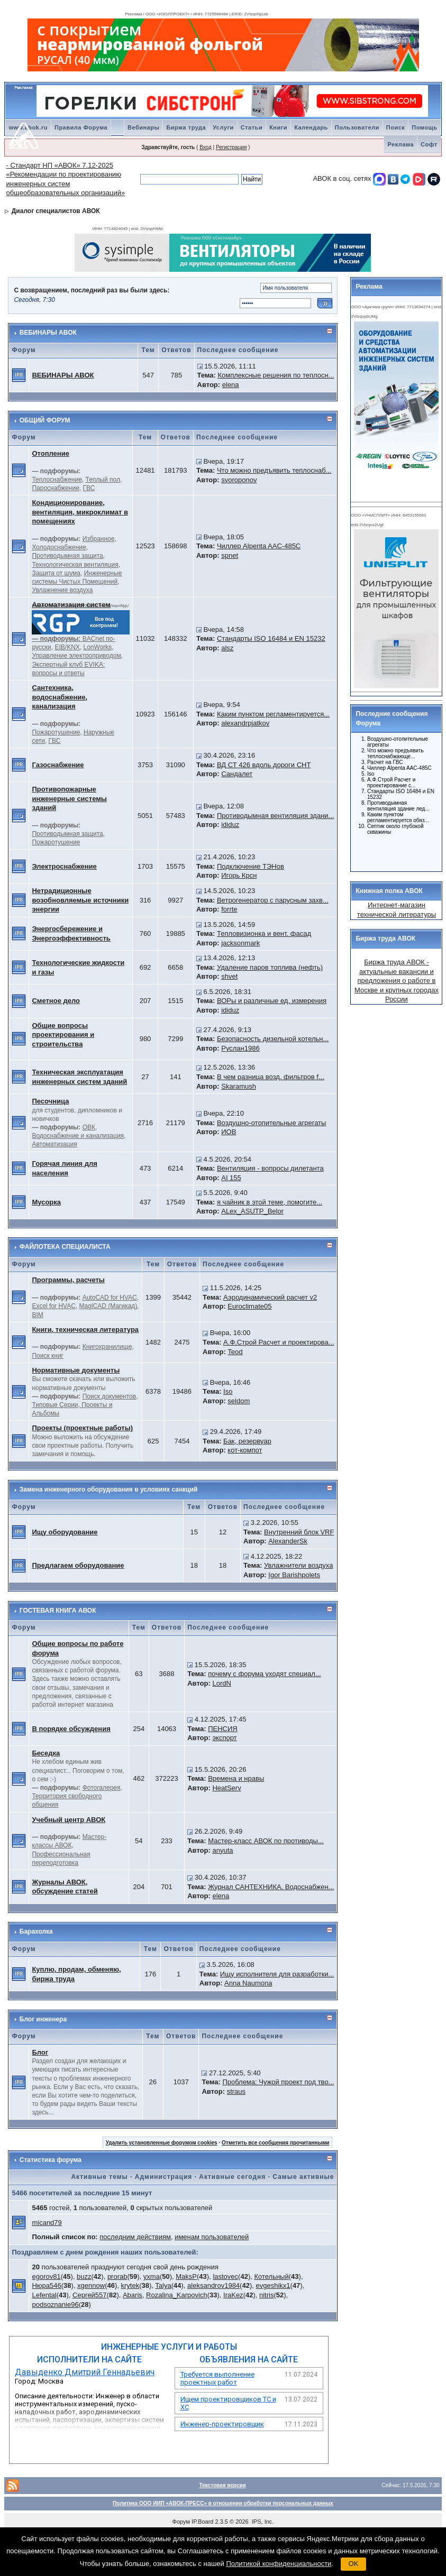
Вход (205, 147)
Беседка (46, 1753)
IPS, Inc (262, 2521)
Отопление (50, 453)
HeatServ (226, 1788)
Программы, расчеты (68, 1280)
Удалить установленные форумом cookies (161, 2143)
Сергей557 (89, 2295)
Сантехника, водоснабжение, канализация (59, 697)
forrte (229, 909)
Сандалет (236, 774)
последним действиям (135, 2237)
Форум (181, 2521)
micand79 (46, 2223)
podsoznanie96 (55, 2304)
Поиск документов (109, 1396)
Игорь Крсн (239, 875)
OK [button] (354, 2564)
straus (236, 2091)
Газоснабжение (58, 765)
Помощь (424, 127)
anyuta (222, 1850)
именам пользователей (212, 2237)
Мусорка (46, 1202)
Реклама (400, 144)
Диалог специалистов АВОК (56, 211)
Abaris (132, 2295)
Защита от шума (56, 573)
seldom (238, 1401)
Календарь (311, 127)
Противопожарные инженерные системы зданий (69, 798)
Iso (227, 1391)
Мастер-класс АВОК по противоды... (266, 1841)
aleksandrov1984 (213, 2285)
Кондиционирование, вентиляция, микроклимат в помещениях (80, 512)
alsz (227, 648)
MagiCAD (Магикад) (108, 1306)
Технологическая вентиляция (75, 564)
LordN (221, 1683)
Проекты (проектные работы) (82, 1428)
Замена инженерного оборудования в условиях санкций (109, 1489)
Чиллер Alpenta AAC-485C (259, 546)
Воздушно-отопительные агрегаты (271, 1123)
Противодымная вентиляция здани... (275, 816)
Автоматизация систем (71, 605)
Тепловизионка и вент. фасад (264, 933)
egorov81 (46, 2276)
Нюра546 (46, 2285)
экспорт (224, 1738)
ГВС (89, 488)
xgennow (91, 2285)
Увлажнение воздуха (62, 590)
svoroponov (239, 480)
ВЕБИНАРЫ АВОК (48, 332)
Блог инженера (43, 2019)
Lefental (44, 2295)
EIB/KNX (66, 647)
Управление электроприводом (76, 655)
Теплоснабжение (56, 479)
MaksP (186, 2276)
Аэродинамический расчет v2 (270, 1297)
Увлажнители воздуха (298, 1565)
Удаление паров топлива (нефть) (270, 967)
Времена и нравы (236, 1778)
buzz (84, 2276)
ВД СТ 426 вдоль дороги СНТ (264, 765)
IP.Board (202, 2521)
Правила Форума (80, 127)
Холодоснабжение (59, 547)
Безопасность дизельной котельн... (273, 1039)
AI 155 (231, 1178)
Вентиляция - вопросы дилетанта (270, 1168)
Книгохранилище (107, 1346)
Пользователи (357, 127)
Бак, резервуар (247, 1441)
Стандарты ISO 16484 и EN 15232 (271, 638)
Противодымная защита (67, 555)
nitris (266, 2295)
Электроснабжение (64, 866)
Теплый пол (103, 479)
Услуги (223, 127)
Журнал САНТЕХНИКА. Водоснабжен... (271, 1887)
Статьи (251, 127)
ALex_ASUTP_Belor (252, 1211)
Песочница (50, 1101)
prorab (117, 2276)
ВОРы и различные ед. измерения (271, 1001)
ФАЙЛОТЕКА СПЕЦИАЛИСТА (65, 1246)
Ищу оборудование (64, 1532)
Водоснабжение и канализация (78, 1135)
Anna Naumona (248, 1983)
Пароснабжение (55, 488)
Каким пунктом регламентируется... (273, 714)
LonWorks (98, 647)
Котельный (271, 2276)
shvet (229, 976)
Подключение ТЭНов (250, 866)
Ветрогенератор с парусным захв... (273, 900)
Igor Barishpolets (294, 1575)
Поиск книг (47, 1355)
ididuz (230, 825)
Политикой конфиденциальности (278, 2564)
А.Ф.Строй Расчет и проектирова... (278, 1342)
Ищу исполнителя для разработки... (277, 1974)
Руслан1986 (240, 1048)
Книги (278, 127)
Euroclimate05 (249, 1306)
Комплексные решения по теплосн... (276, 375)
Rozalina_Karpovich (176, 2295)
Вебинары (143, 127)
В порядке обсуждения (71, 1729)
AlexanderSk (287, 1541)
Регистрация (231, 147)
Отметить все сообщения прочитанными (276, 2143)
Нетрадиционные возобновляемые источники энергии (80, 900)
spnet (229, 555)
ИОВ (228, 1132)
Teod (234, 1352)
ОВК (89, 1127)
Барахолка (36, 1931)
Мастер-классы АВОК (69, 1841)
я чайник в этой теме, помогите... (269, 1202)
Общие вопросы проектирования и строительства (63, 1035)
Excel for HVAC (53, 1306)
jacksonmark (240, 943)
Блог (40, 2052)
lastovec (225, 2276)
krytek (130, 2285)
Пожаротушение (56, 732)
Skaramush (238, 1086)
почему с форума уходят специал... (264, 1674)
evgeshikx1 (273, 2285)
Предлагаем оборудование (78, 1565)
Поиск (395, 127)
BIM (37, 1315)
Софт (429, 144)
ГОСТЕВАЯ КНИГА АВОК (58, 1610)
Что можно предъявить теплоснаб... (274, 470)
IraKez (233, 2295)
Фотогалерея (102, 1787)
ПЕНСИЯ (223, 1729)
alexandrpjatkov (245, 723)
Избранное (99, 538)
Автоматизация (54, 1144)
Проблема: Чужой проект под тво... (278, 2082)
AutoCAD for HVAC (110, 1297)
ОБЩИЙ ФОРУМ (45, 420)
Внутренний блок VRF (299, 1532)
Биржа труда (186, 127)
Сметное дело (56, 1001)
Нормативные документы (76, 1370)
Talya (163, 2285)
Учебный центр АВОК (68, 1820)
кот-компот (244, 1450)
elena (230, 385)
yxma (151, 2276)
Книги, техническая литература (85, 1329)
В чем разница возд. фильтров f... (270, 1077)
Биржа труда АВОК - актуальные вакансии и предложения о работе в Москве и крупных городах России (396, 980)
